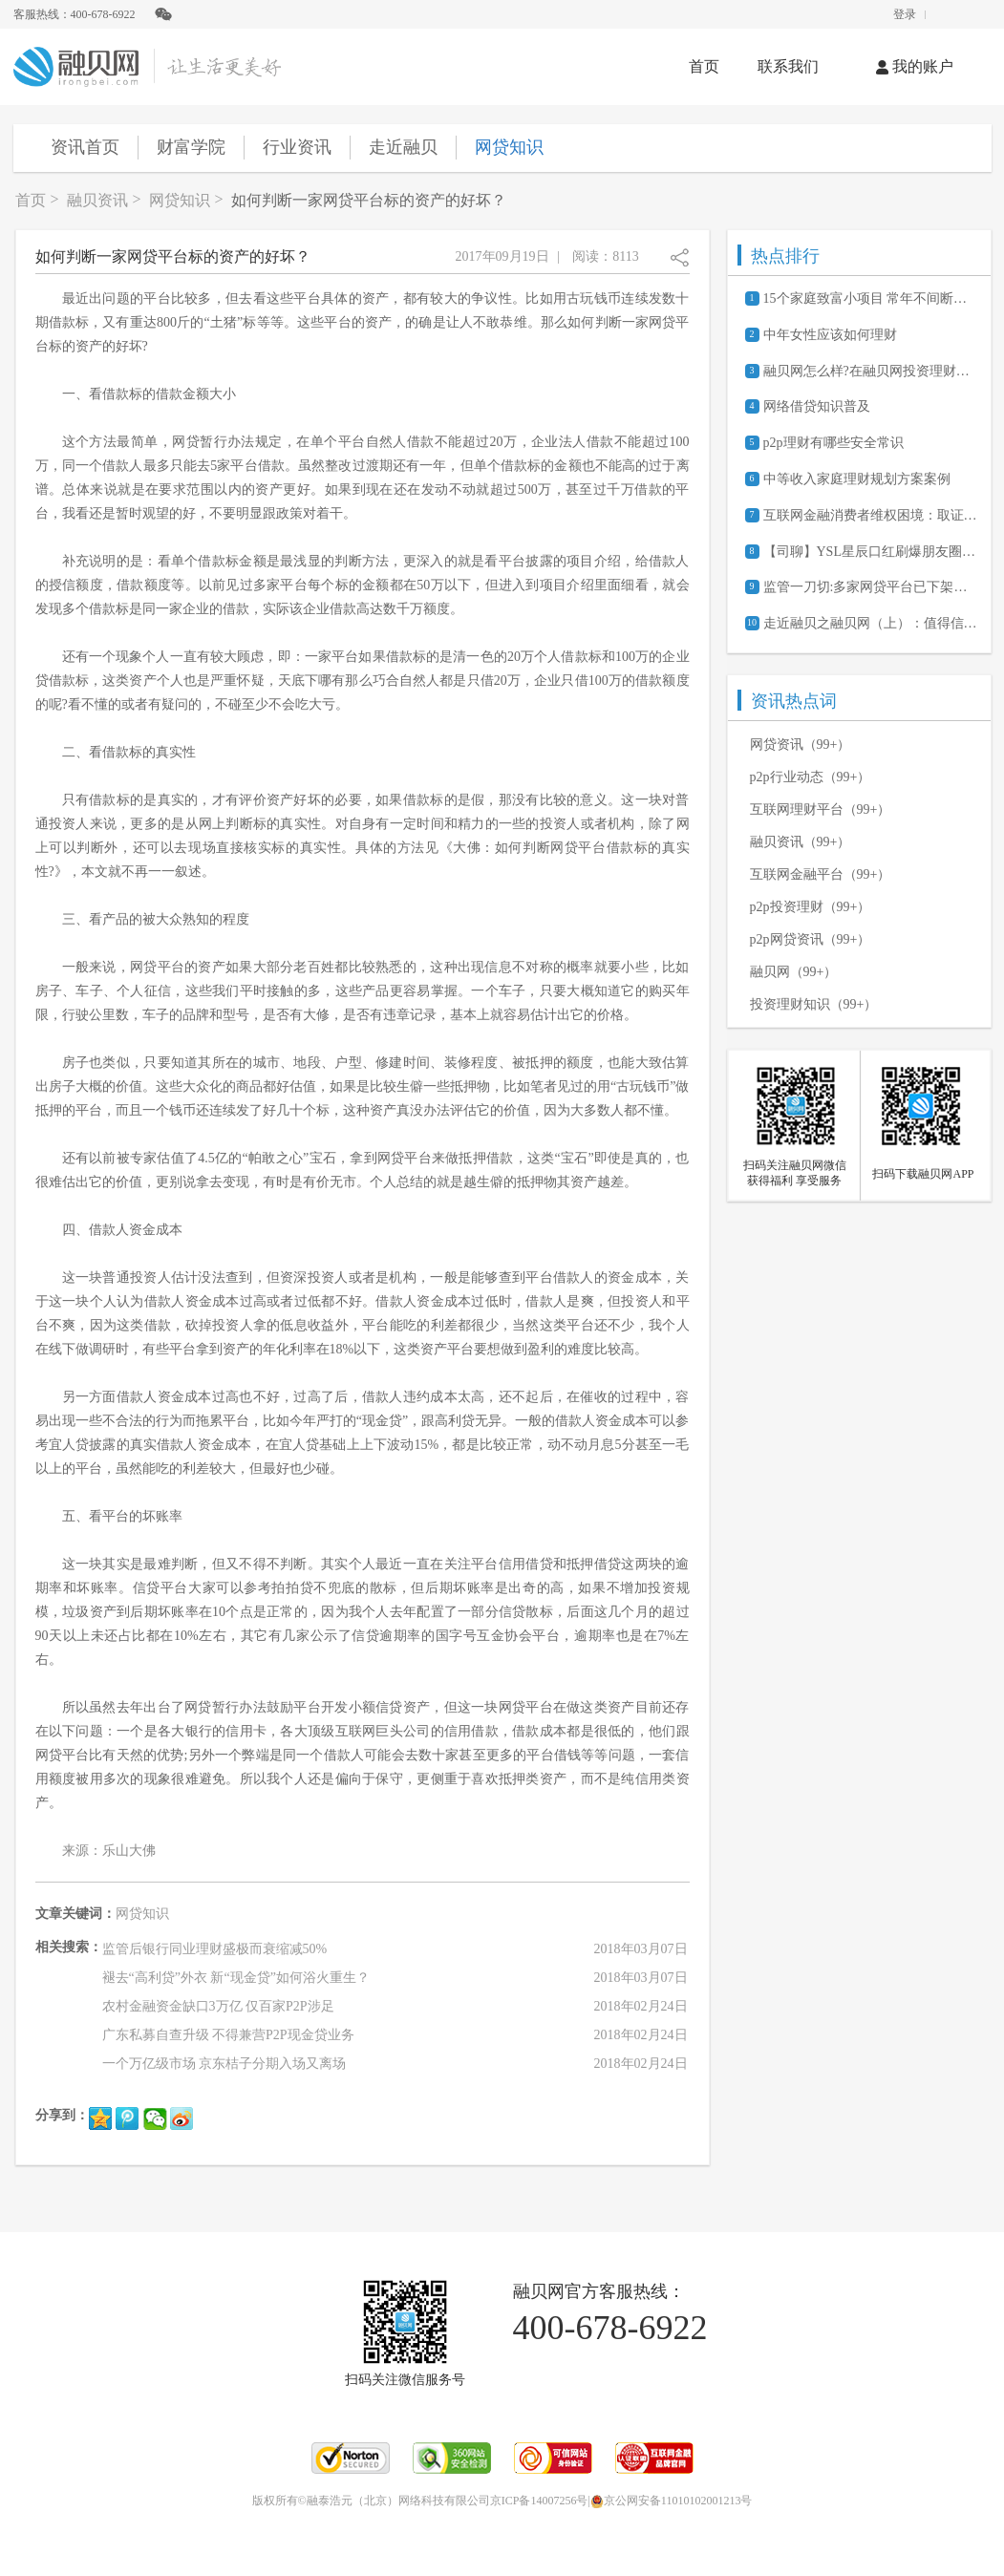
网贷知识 (509, 147)
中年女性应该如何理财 (830, 335)
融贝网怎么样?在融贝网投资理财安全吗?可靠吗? (870, 371)
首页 (704, 66)
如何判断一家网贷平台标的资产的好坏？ (368, 200)
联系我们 (788, 66)
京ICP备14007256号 (539, 2500)
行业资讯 (297, 147)
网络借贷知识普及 (816, 406)
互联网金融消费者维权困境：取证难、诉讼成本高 (870, 515)
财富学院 (191, 147)
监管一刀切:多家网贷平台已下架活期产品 (870, 587)
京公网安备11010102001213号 (671, 2500)
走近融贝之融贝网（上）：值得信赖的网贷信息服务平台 (870, 623)
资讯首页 (85, 147)
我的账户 (914, 66)
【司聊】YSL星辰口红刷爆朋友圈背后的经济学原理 (870, 551)
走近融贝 (403, 147)
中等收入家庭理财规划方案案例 (857, 479)
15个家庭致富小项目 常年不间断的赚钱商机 (870, 298)
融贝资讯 (97, 200)
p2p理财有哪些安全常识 (833, 443)
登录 (904, 14)
